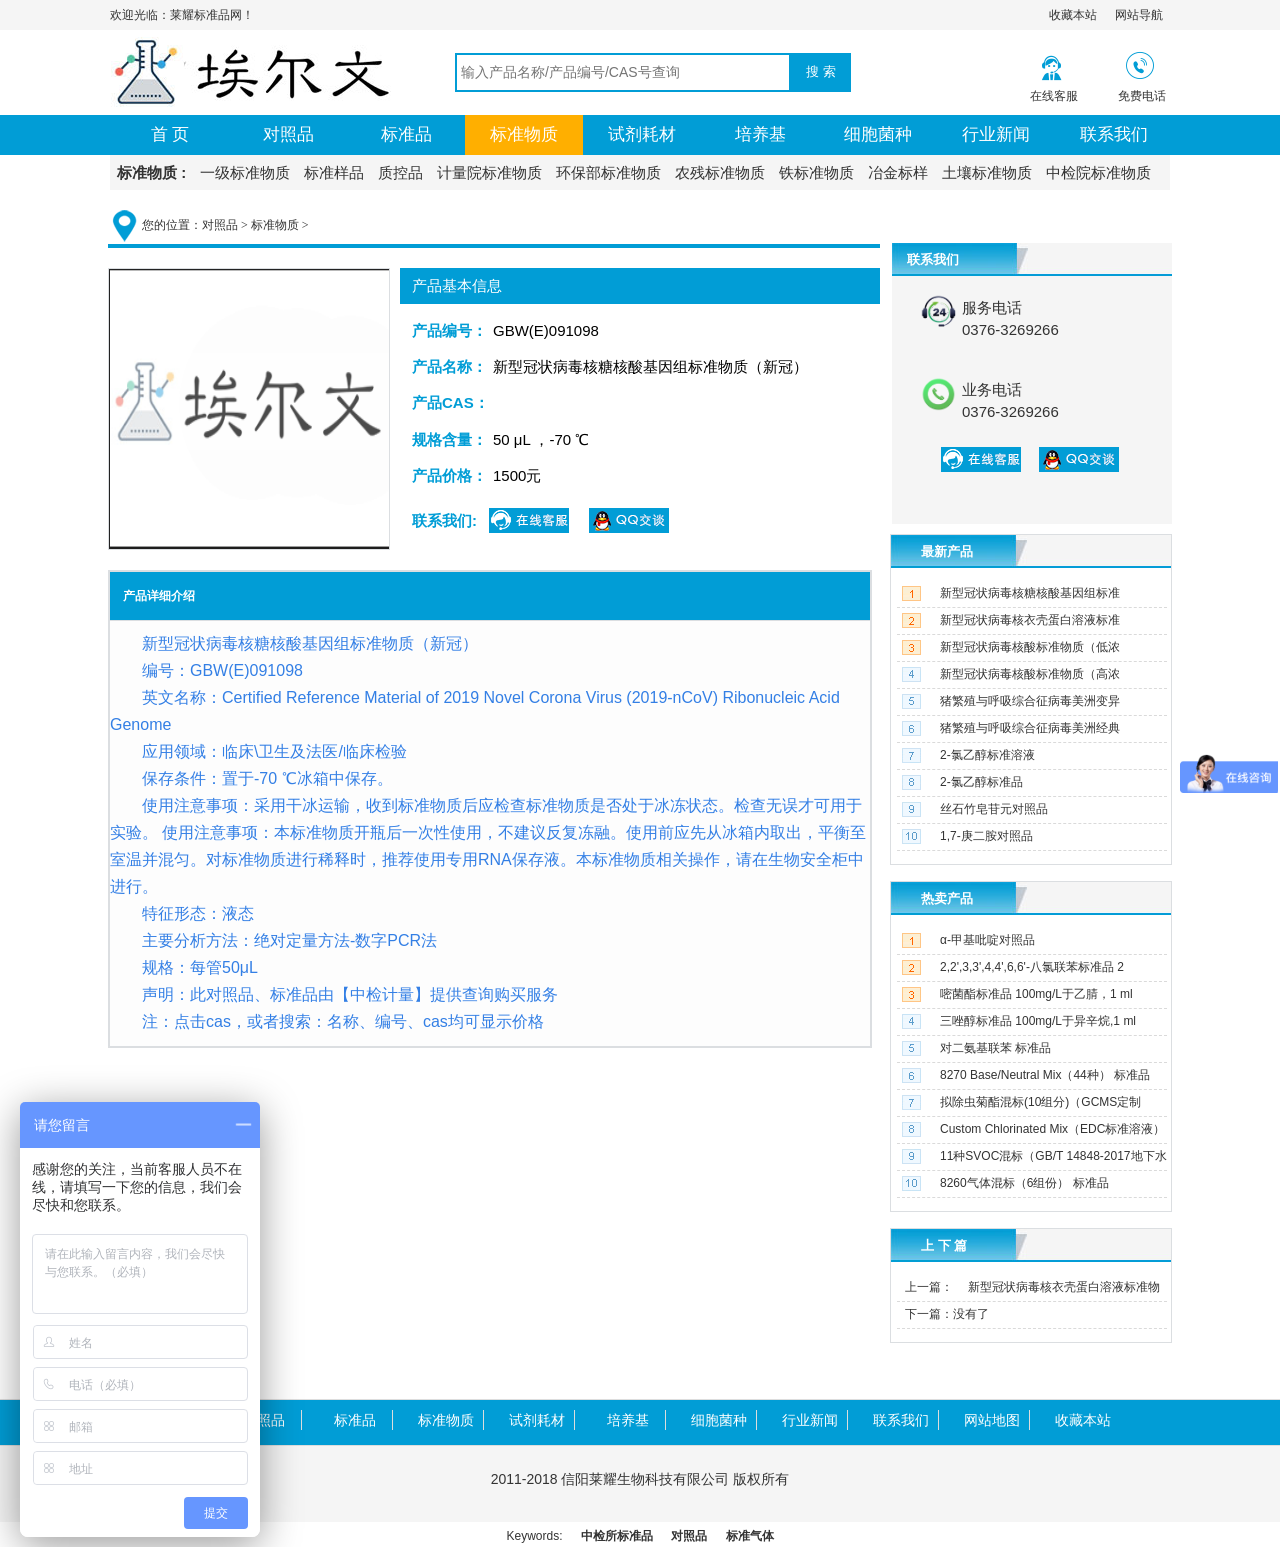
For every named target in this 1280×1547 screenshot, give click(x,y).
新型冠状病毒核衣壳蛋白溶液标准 (1030, 620)
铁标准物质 (816, 172)
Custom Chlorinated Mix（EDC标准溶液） (1052, 1129)
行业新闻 (996, 134)
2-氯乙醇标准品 (981, 782)
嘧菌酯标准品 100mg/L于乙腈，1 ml (1036, 994)
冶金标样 (898, 172)
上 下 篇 (944, 1245)
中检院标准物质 (1098, 172)
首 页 (170, 134)
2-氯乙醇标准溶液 (987, 755)
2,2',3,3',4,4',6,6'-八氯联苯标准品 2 (1032, 967)
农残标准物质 (720, 172)
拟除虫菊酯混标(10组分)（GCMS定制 (1040, 1102)
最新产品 (947, 551)
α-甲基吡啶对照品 (987, 940)
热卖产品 (947, 898)
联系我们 (1114, 134)
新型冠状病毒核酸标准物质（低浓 (1030, 647)
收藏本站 (1073, 15)
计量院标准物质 (489, 172)
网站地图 (992, 1420)
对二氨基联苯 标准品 (995, 1048)
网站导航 (1139, 15)
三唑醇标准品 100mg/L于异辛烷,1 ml (1038, 1021)
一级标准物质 (245, 172)
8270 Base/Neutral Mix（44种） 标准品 (1045, 1075)
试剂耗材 (642, 134)
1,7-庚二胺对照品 (986, 836)
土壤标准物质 (987, 172)
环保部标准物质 (608, 172)
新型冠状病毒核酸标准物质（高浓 (1030, 674)
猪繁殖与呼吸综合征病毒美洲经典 (1030, 728)
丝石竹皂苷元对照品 (994, 809)
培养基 (760, 134)
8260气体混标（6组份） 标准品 (1024, 1183)
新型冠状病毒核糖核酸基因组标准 (1030, 593)
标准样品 (334, 172)
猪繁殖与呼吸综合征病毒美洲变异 (1030, 701)
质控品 (400, 172)
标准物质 (524, 134)
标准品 (406, 134)
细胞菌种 (878, 134)
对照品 (288, 134)
